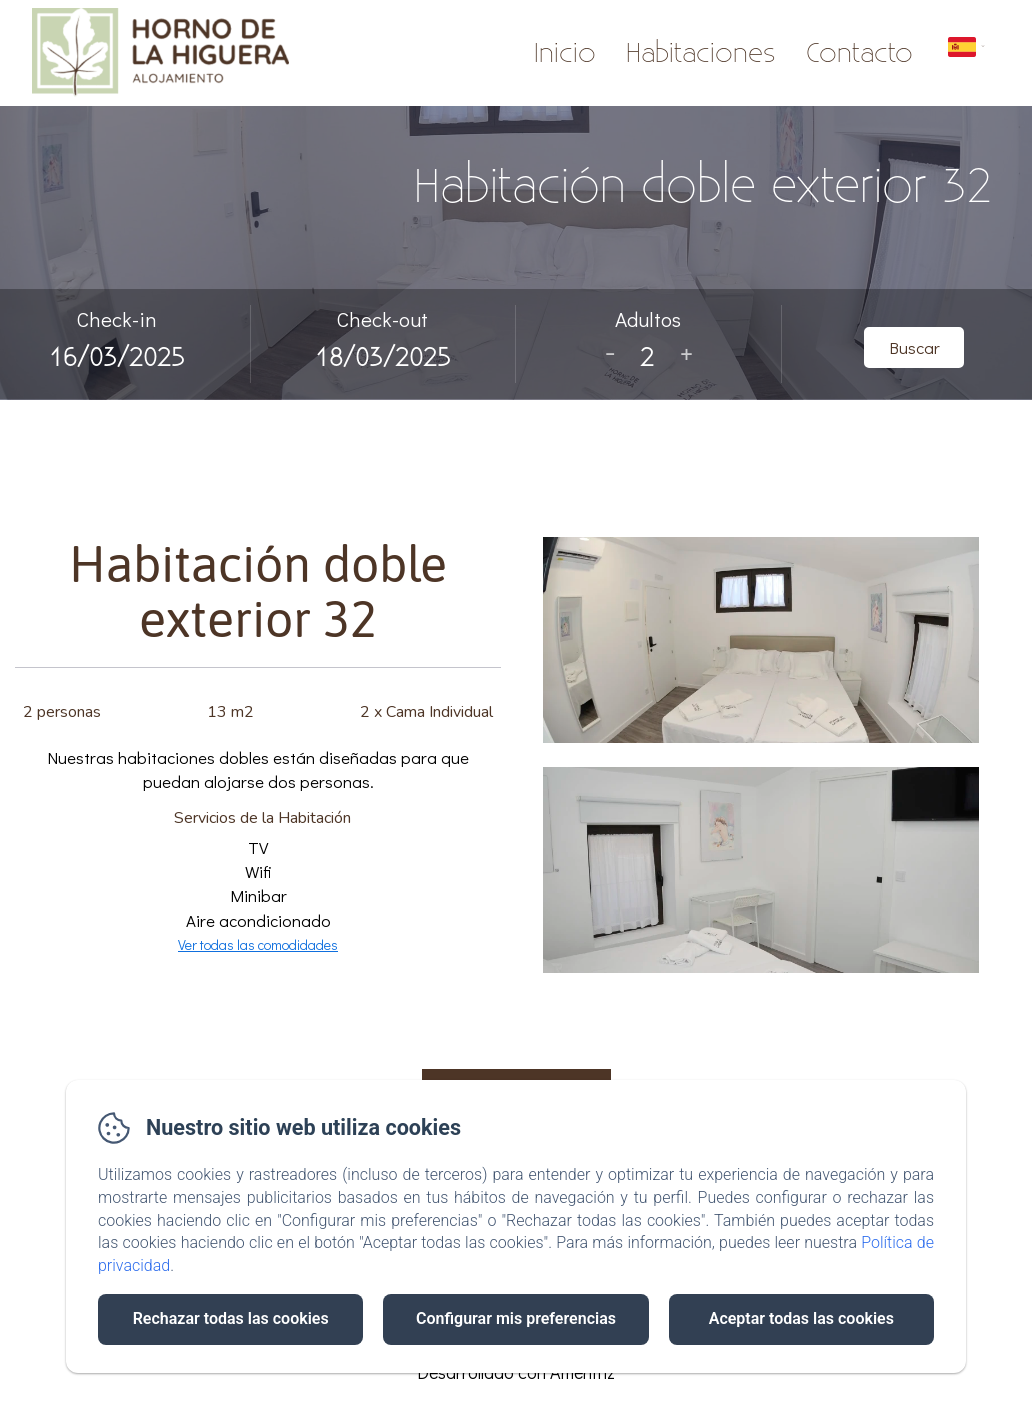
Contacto (859, 54)
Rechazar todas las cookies (231, 1318)
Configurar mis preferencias (516, 1318)
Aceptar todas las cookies (801, 1318)
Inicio (565, 54)
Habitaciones (701, 54)
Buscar (914, 347)
